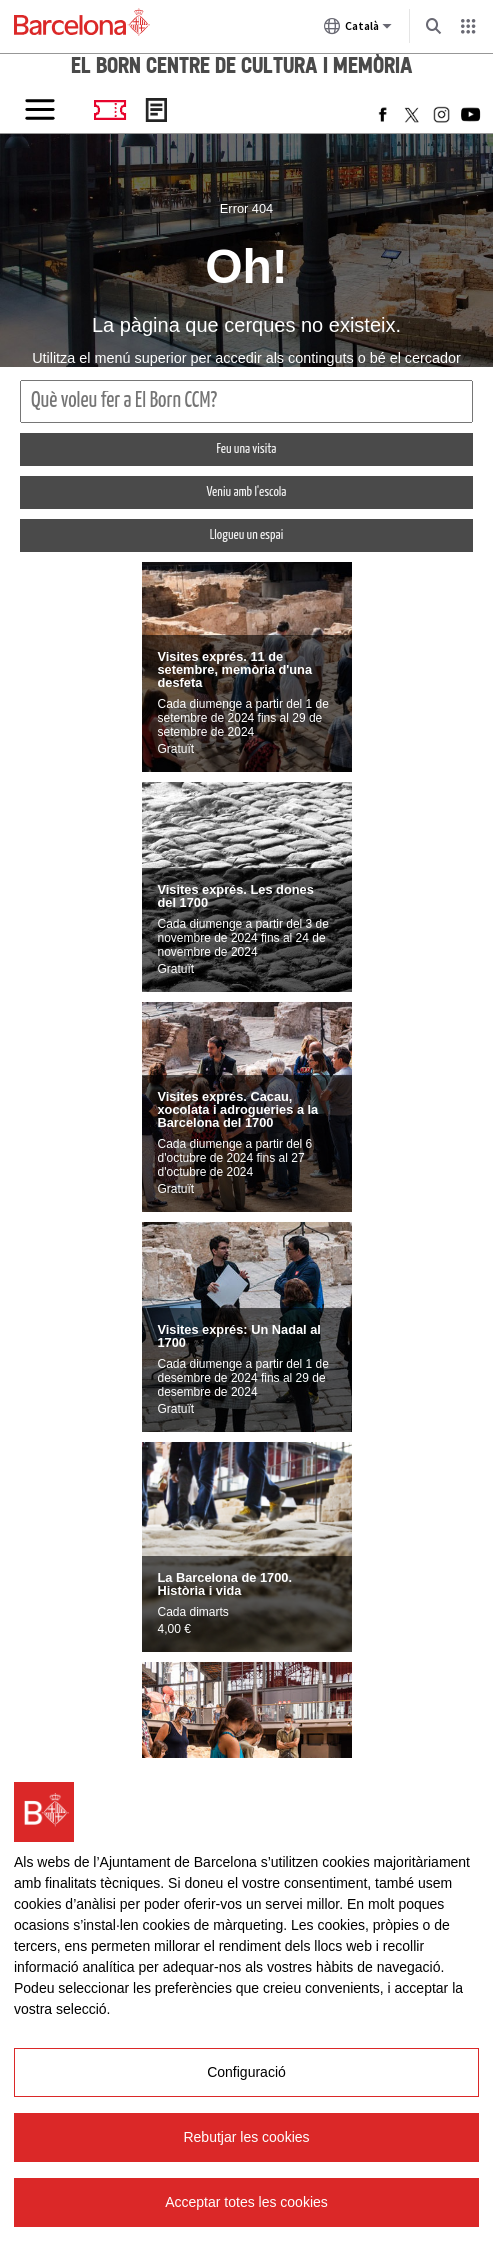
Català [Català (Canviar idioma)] (358, 30)
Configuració (246, 2072)
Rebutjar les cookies (246, 2137)
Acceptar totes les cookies (246, 2202)
